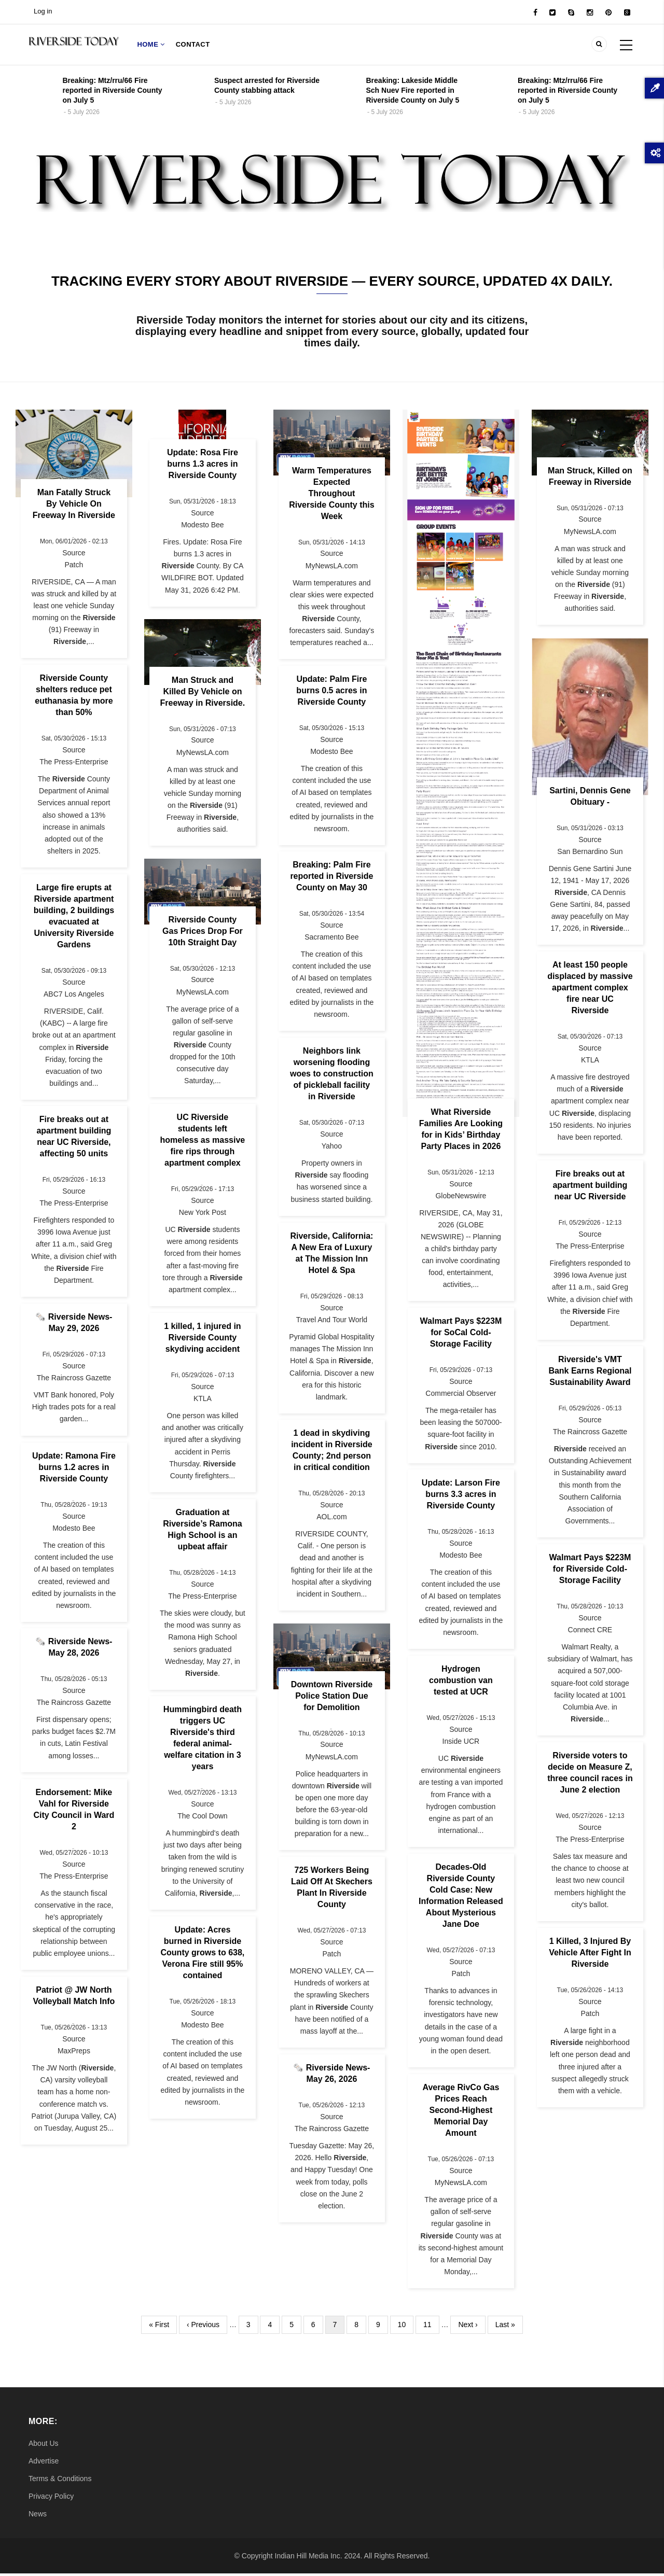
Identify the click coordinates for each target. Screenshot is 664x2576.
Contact (194, 45)
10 (406, 2325)
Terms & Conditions (60, 2480)
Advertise (44, 2463)
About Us (44, 2445)
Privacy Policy (51, 2498)
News (38, 2516)
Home (151, 45)
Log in (43, 11)
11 (431, 2325)
